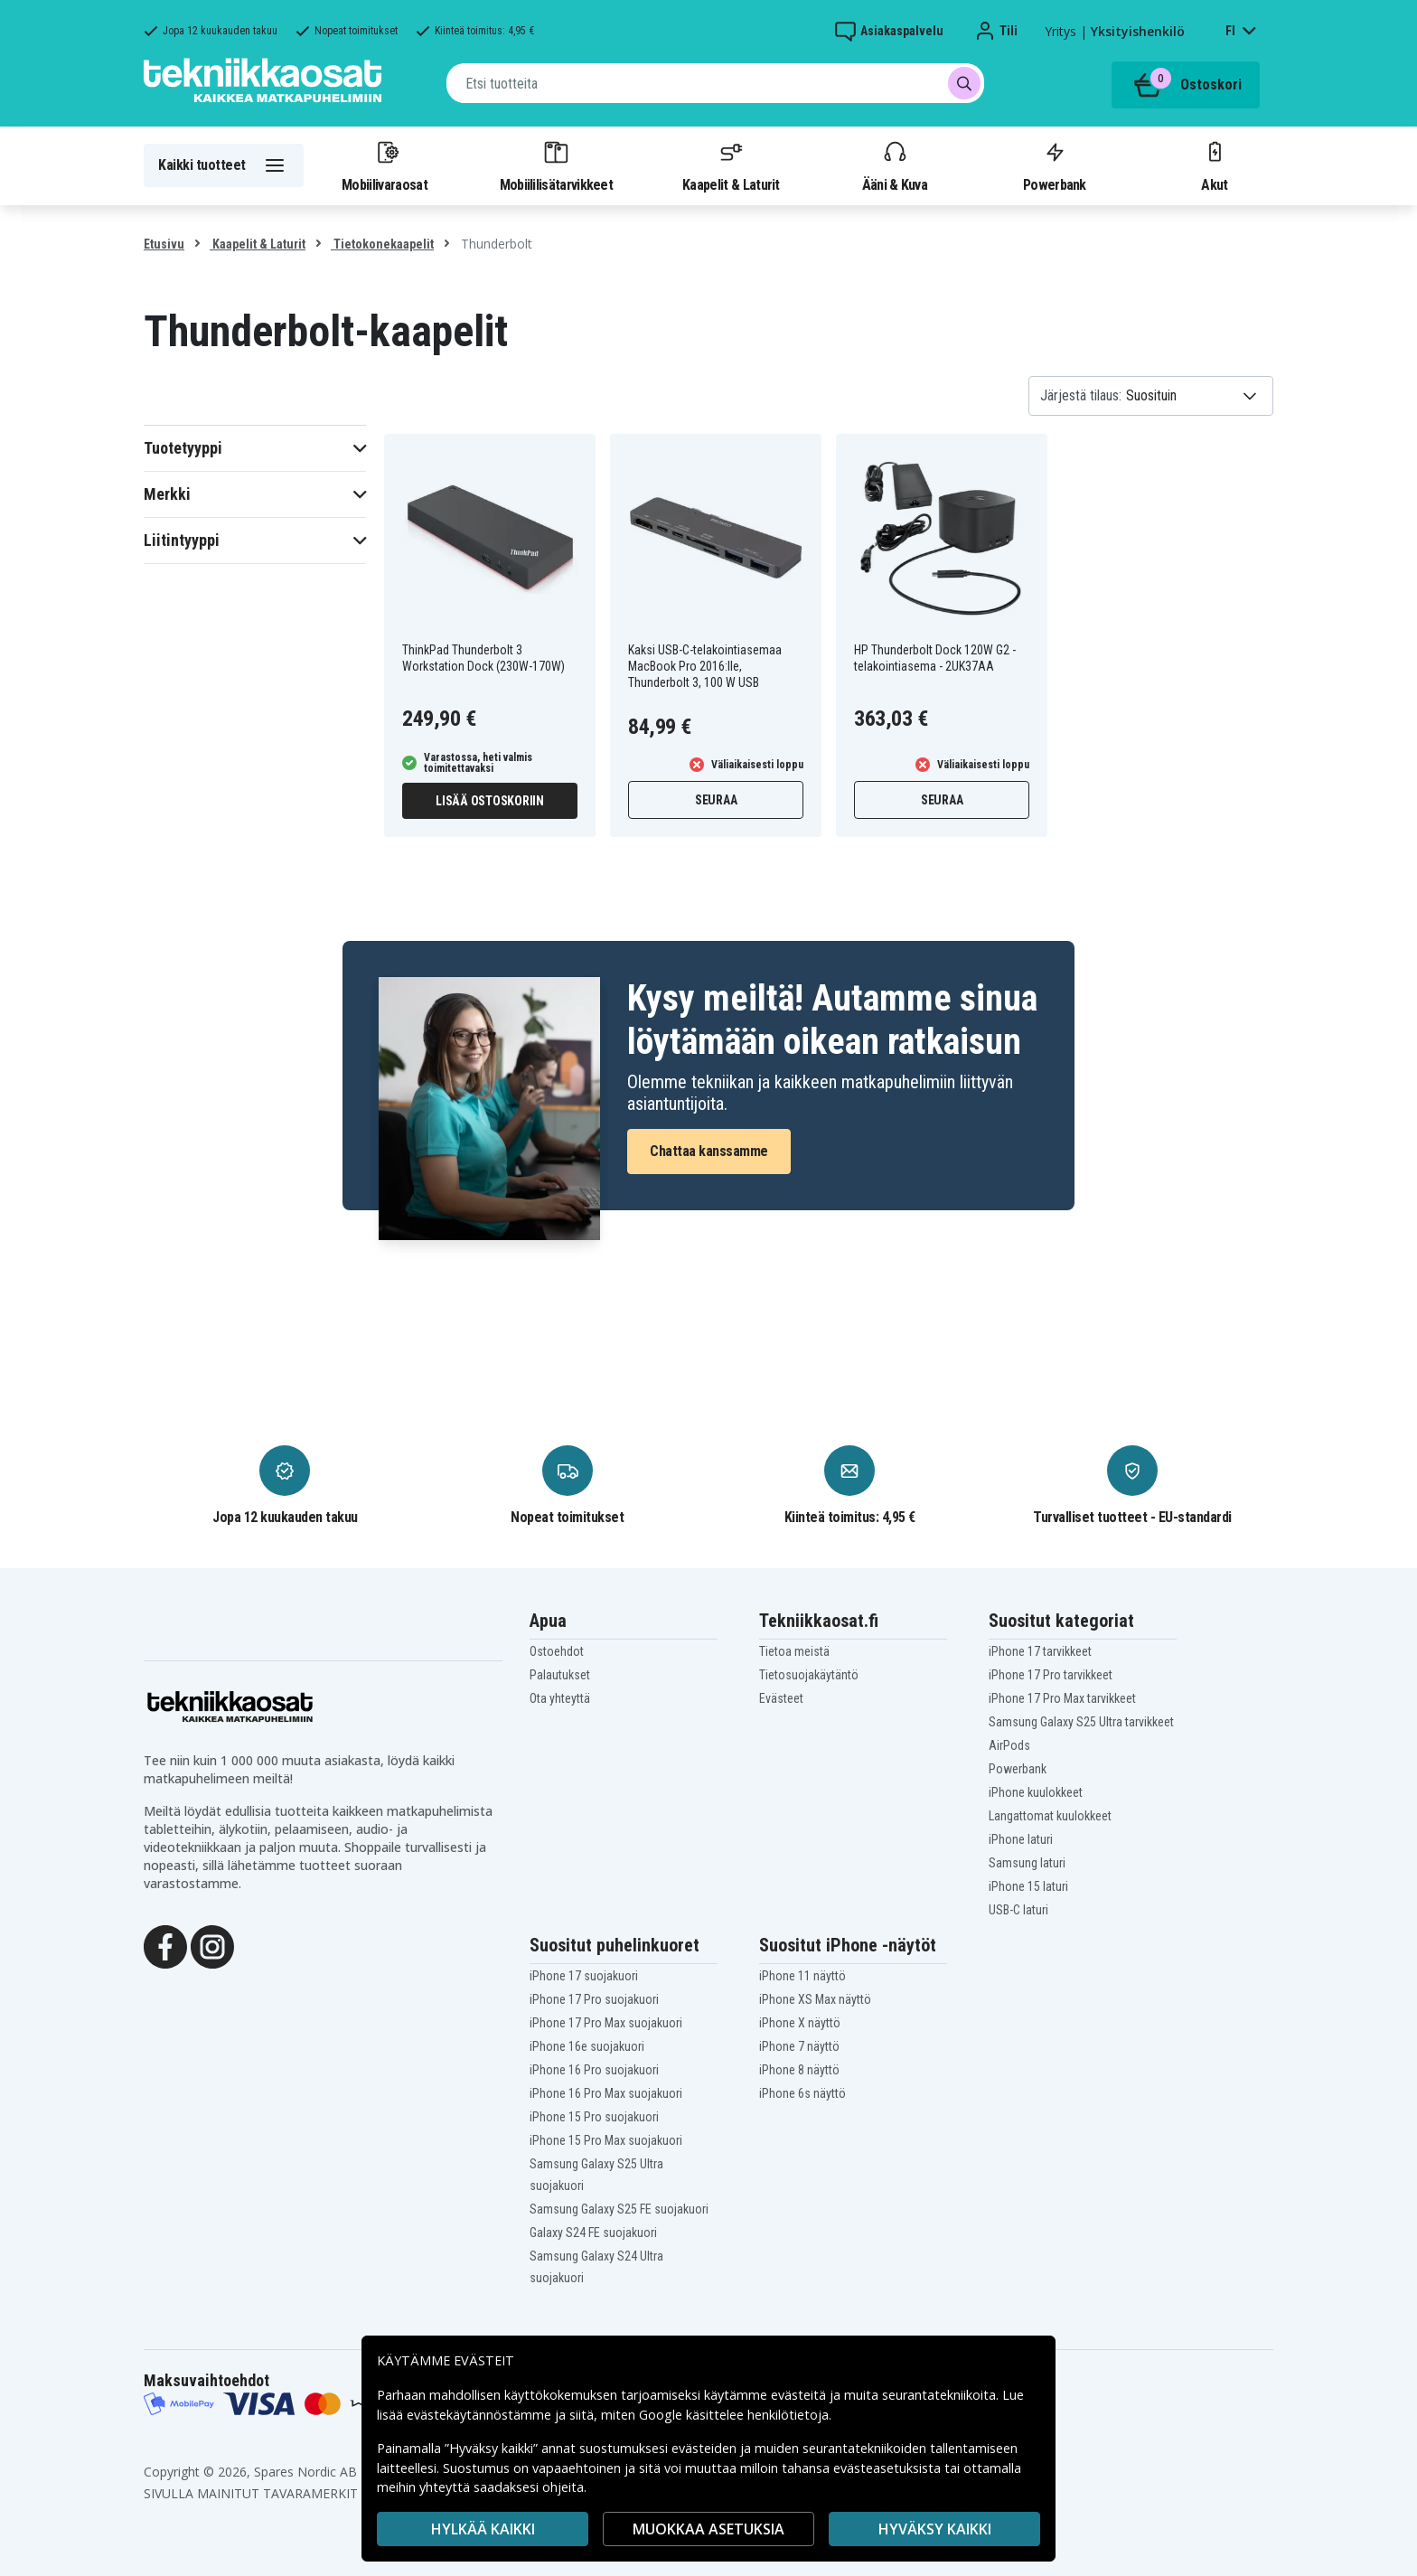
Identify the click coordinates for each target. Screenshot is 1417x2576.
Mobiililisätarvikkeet (557, 165)
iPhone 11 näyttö (802, 1976)
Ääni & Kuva (894, 165)
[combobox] (715, 83)
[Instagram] (212, 1945)
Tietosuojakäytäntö (809, 1675)
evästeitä (800, 2394)
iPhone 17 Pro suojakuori (594, 1999)
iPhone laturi (1021, 1839)
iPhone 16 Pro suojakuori (594, 2070)
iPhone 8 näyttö (799, 2070)
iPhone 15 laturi (1028, 1886)
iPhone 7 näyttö (799, 2046)
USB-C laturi (1018, 1910)
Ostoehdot (557, 1651)
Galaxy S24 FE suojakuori (593, 2232)
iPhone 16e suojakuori (587, 2046)
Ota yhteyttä (560, 1698)
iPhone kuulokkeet (1036, 1792)
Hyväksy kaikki (934, 2529)
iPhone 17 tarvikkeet (1040, 1651)
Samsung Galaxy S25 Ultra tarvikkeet (1081, 1722)
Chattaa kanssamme (709, 1151)
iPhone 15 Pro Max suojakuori (606, 2140)
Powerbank (1054, 165)
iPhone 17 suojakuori (584, 1976)
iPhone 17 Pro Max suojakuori (606, 2023)
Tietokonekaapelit (382, 244)
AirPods (1009, 1745)
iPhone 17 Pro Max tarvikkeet (1062, 1698)
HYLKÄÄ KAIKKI (483, 2529)
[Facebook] (165, 1945)
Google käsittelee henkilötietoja (734, 2414)
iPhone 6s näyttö (802, 2093)
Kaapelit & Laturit (731, 165)
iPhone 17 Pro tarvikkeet (1050, 1675)
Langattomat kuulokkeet (1050, 1816)
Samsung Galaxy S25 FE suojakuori (619, 2209)
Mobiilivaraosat (384, 165)
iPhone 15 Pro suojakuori (594, 2117)
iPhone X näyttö (799, 2023)
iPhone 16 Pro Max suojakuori (606, 2093)
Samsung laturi (1027, 1863)
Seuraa (716, 800)
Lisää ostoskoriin (490, 801)
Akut (1214, 165)
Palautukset (560, 1675)
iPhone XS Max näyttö (815, 1999)
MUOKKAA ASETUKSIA (708, 2529)
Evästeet (781, 1698)
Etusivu (164, 244)
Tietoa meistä (794, 1651)
